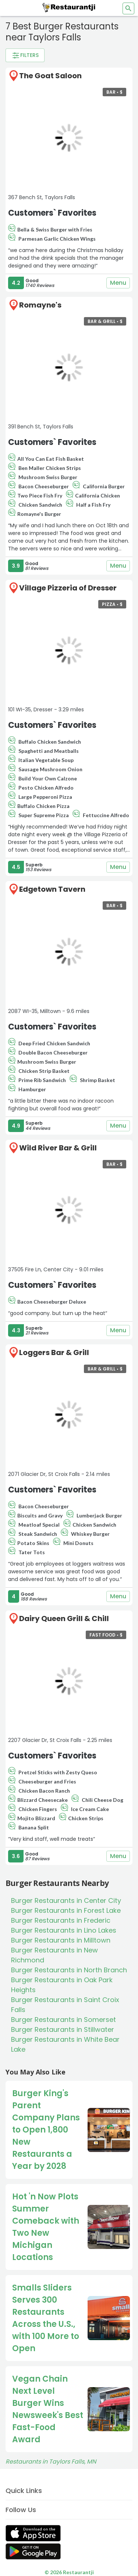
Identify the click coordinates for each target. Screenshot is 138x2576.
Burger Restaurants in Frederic (60, 1920)
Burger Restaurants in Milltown (60, 1940)
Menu (118, 283)
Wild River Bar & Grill (58, 1148)
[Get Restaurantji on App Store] (33, 2533)
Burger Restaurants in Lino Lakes (63, 1930)
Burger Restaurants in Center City (66, 1900)
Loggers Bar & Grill (54, 1352)
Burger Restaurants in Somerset (63, 2019)
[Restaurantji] (69, 7)
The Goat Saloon (50, 75)
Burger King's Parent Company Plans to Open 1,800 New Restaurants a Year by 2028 (46, 2130)
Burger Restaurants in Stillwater (62, 2029)
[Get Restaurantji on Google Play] (33, 2551)
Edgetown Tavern (52, 889)
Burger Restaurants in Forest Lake (66, 1910)
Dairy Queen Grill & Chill (64, 1618)
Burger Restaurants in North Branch (69, 1970)
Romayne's (40, 305)
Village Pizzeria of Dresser (68, 588)
